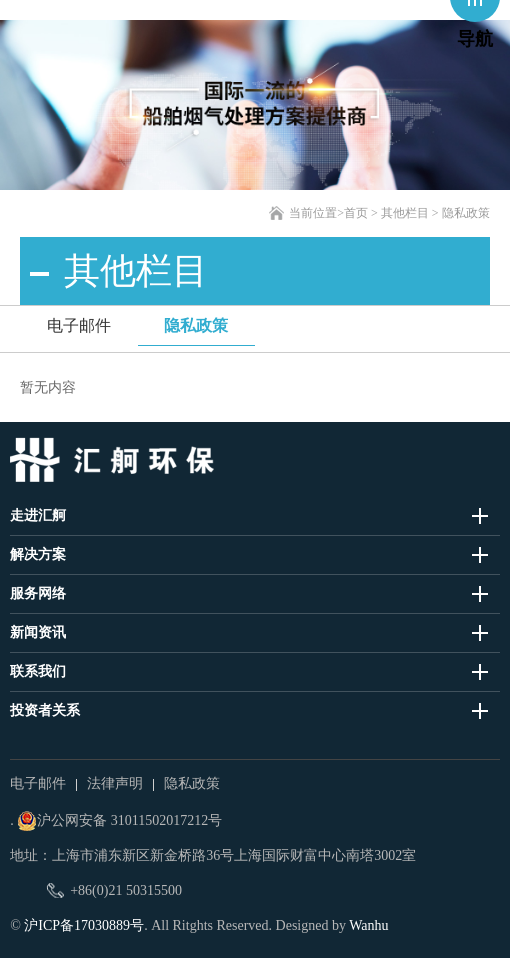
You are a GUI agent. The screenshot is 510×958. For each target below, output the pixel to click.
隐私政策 (196, 325)
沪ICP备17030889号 (84, 925)
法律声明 (115, 783)
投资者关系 (45, 710)
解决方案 (38, 554)
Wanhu (368, 925)
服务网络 (38, 593)
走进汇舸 (38, 515)
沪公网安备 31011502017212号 (119, 821)
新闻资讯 (38, 632)
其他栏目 (405, 213)
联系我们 (38, 671)
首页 (356, 213)
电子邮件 (79, 325)
